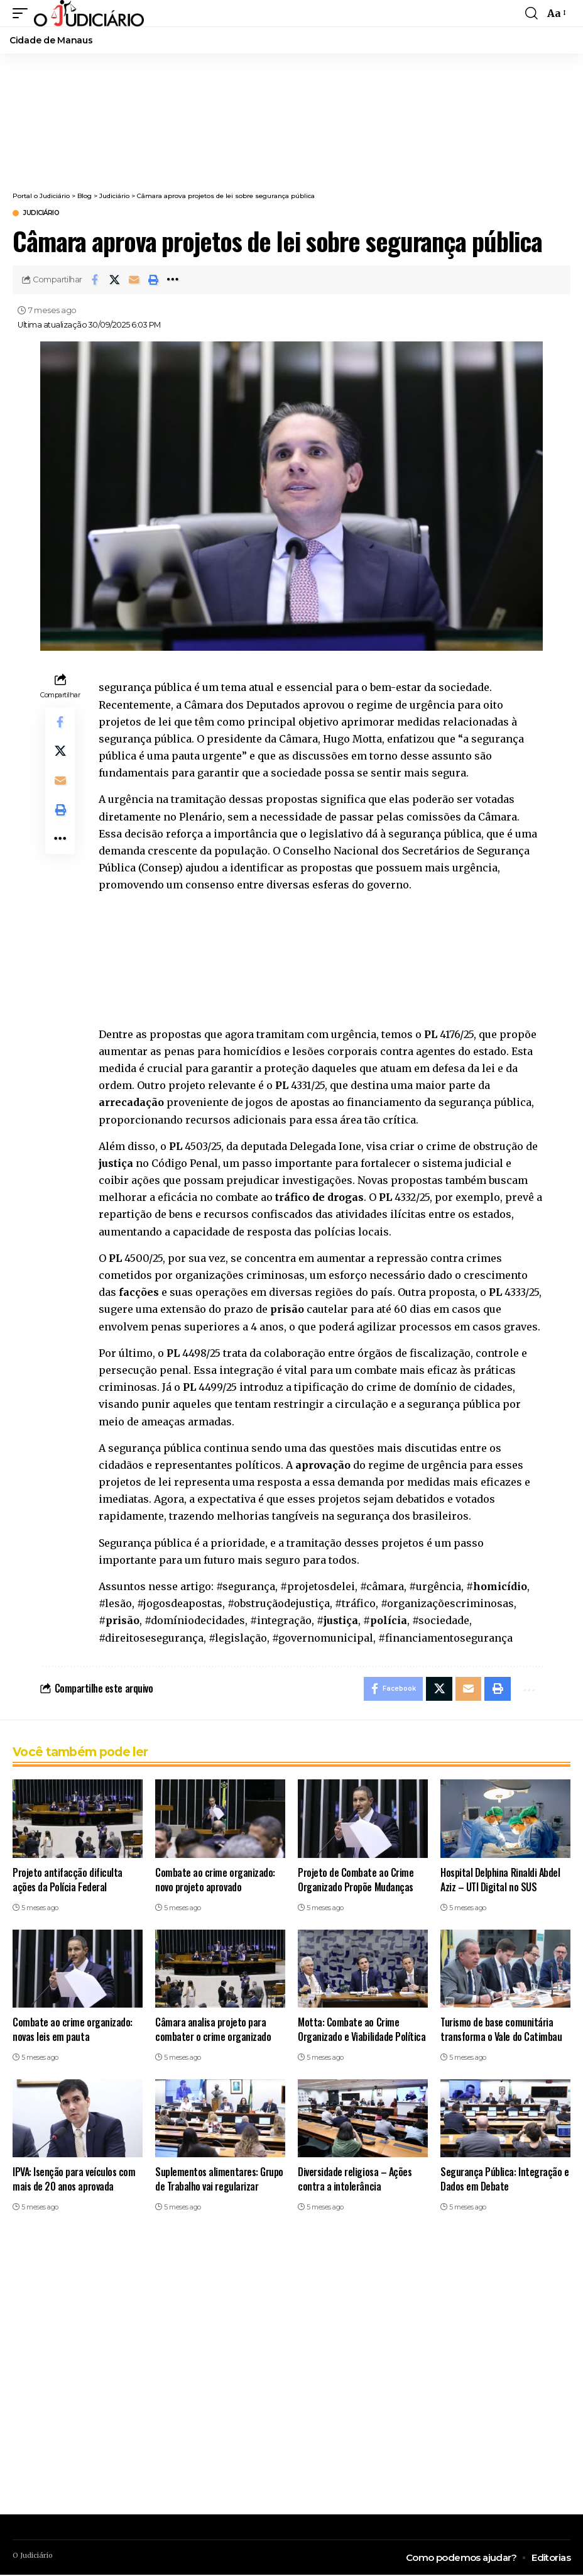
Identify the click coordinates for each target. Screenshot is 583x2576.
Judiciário (41, 213)
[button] (23, 13)
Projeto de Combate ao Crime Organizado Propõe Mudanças (355, 1880)
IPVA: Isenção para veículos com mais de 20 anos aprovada (74, 2179)
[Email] (134, 280)
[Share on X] (114, 280)
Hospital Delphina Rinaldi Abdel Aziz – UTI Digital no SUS (500, 1880)
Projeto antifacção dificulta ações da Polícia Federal (68, 1880)
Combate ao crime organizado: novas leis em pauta (73, 2030)
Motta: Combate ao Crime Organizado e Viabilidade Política (361, 2030)
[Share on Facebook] (95, 280)
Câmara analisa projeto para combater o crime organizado (213, 2030)
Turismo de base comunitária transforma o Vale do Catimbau (501, 2030)
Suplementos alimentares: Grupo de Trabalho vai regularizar (219, 2179)
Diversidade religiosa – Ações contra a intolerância (354, 2179)
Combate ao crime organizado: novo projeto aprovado (215, 1880)
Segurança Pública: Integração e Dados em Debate (504, 2179)
